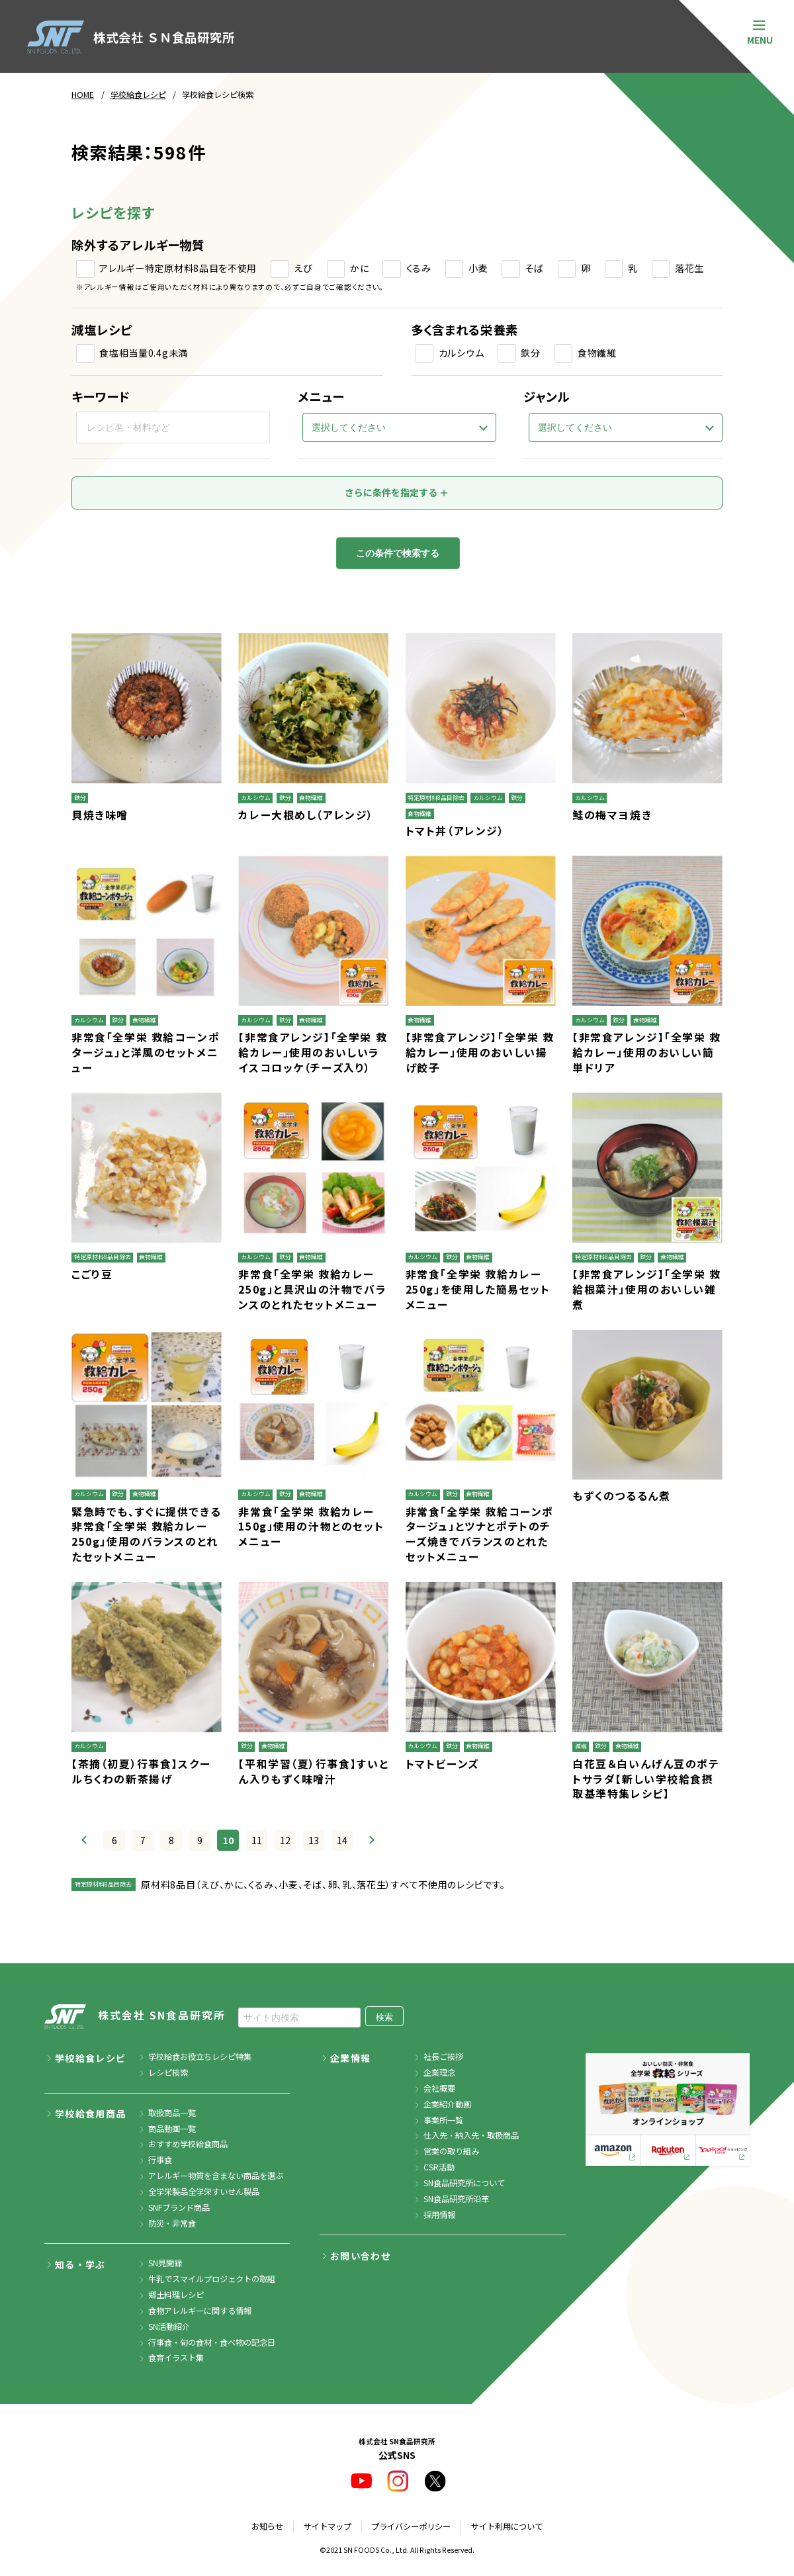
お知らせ (267, 2526)
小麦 (478, 268)
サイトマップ (327, 2526)
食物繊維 (597, 352)
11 (256, 1840)
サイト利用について (507, 2526)
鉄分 (530, 352)
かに (359, 268)
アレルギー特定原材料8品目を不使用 (178, 268)
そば (534, 268)
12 (285, 1840)
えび (303, 268)
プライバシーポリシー (411, 2526)
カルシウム (461, 352)
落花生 (689, 268)
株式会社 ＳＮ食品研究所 (130, 37)
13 (313, 1840)
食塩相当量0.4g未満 (143, 352)
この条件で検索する (397, 553)
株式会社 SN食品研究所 (135, 2016)
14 (342, 1840)
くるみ (418, 268)
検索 (384, 2017)
